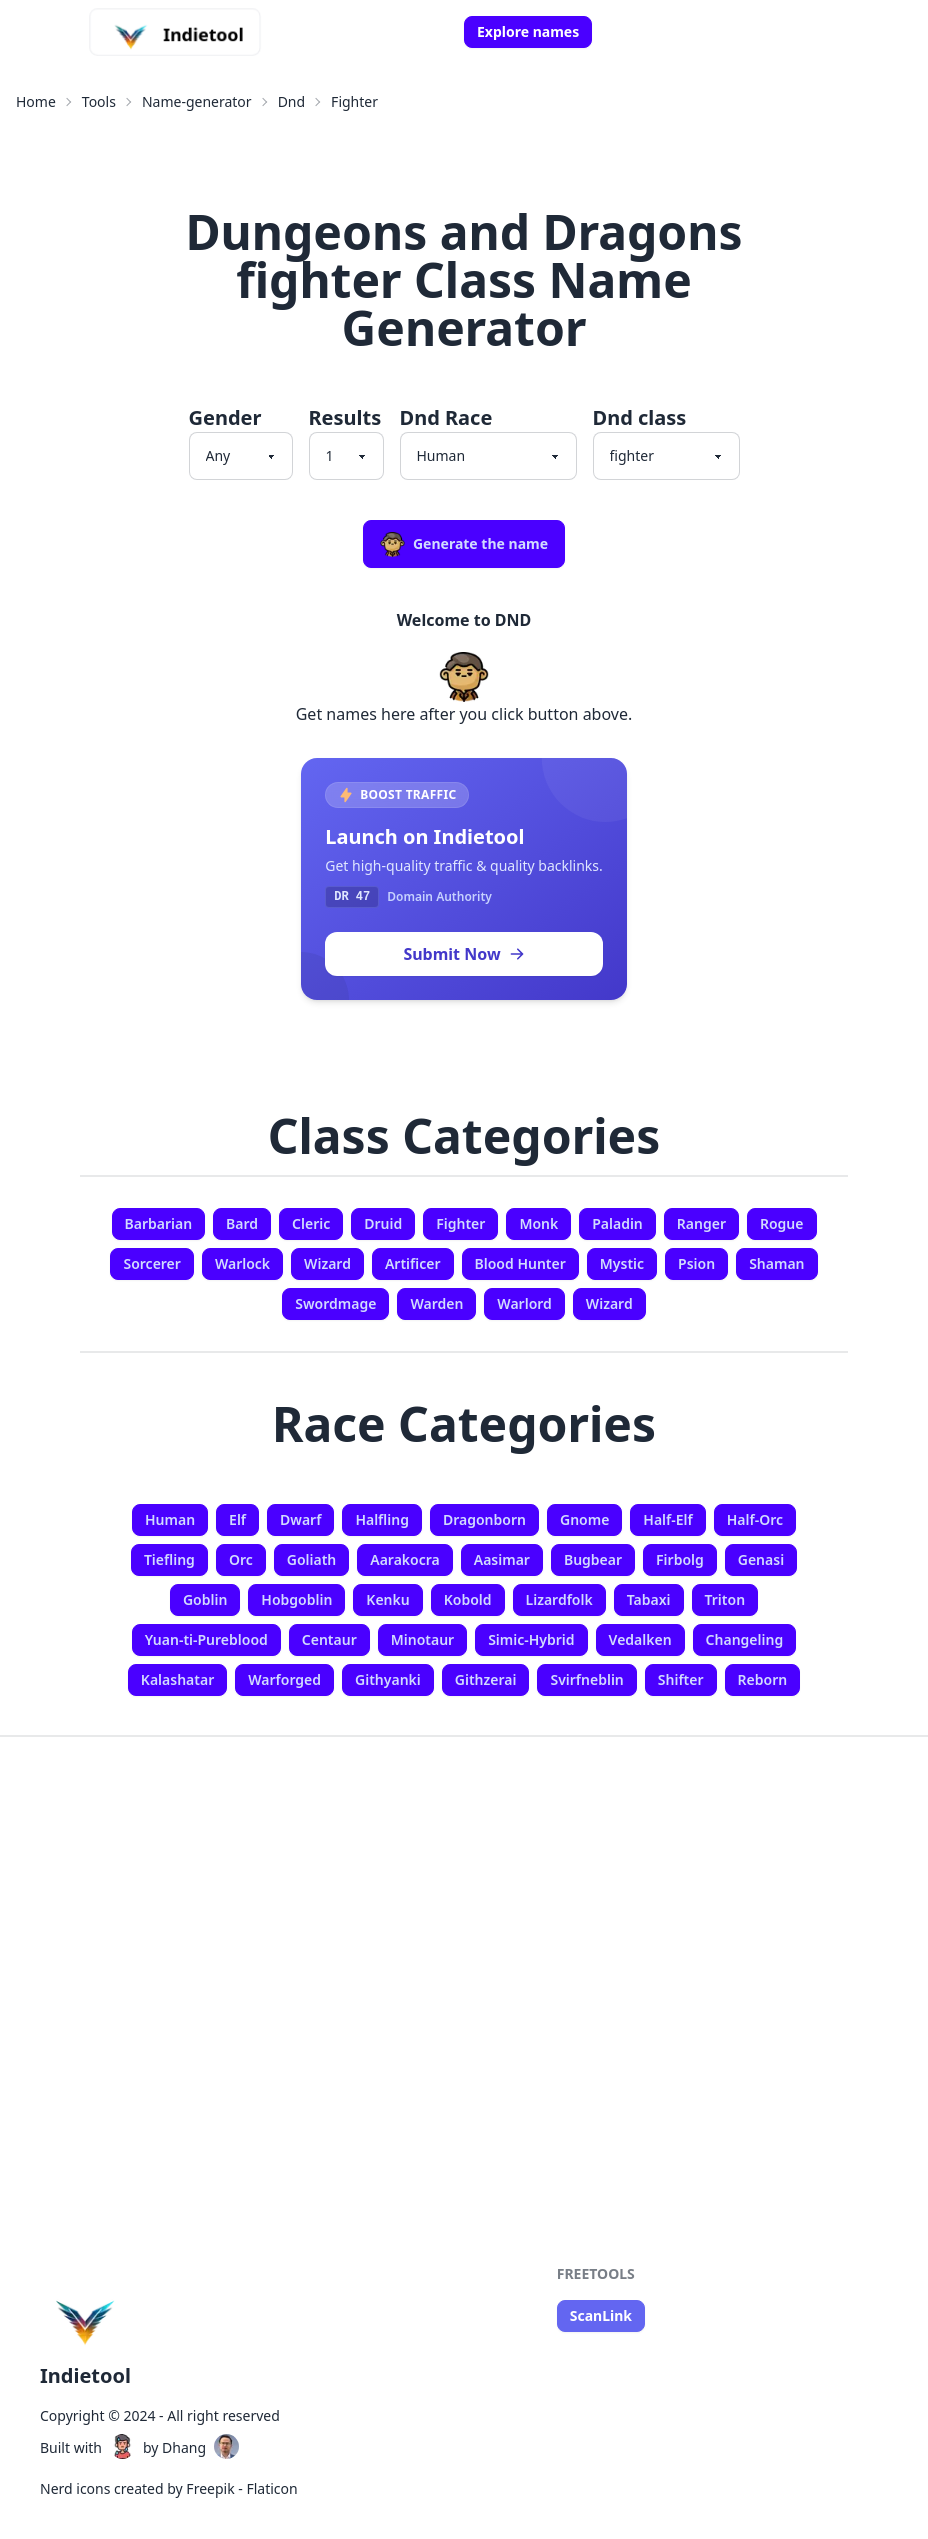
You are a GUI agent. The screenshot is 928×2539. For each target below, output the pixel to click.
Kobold (468, 1599)
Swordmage (335, 1303)
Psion (696, 1263)
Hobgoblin (296, 1599)
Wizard (327, 1263)
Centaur (329, 1639)
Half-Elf (667, 1519)
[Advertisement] (464, 1924)
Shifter (681, 1679)
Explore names (528, 31)
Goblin (205, 1599)
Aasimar (502, 1559)
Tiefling (169, 1559)
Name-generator (197, 101)
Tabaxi (649, 1599)
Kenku (387, 1599)
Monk (538, 1223)
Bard (242, 1223)
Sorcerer (151, 1263)
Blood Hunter (520, 1263)
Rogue (782, 1223)
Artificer (413, 1263)
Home (36, 101)
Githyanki (388, 1679)
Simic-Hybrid (531, 1639)
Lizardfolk (559, 1599)
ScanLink (601, 2315)
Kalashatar (177, 1679)
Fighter (354, 101)
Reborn (763, 1679)
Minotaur (422, 1639)
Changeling (745, 1639)
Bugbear (593, 1559)
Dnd (291, 101)
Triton (725, 1599)
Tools (99, 101)
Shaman (776, 1263)
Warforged (284, 1679)
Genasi (761, 1559)
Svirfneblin (586, 1679)
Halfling (382, 1519)
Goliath (312, 1559)
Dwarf (300, 1519)
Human (170, 1519)
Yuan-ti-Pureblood (206, 1639)
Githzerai (486, 1679)
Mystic (622, 1263)
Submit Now (463, 954)
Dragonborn (484, 1519)
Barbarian (159, 1223)
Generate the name (464, 544)
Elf (237, 1519)
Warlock (242, 1263)
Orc (241, 1559)
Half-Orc (755, 1519)
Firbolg (680, 1559)
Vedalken (640, 1639)
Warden (436, 1303)
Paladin (617, 1223)
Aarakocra (404, 1559)
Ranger (701, 1223)
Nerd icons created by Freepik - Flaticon (169, 2488)
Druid (383, 1223)
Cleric (311, 1223)
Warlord (524, 1303)
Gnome (584, 1519)
